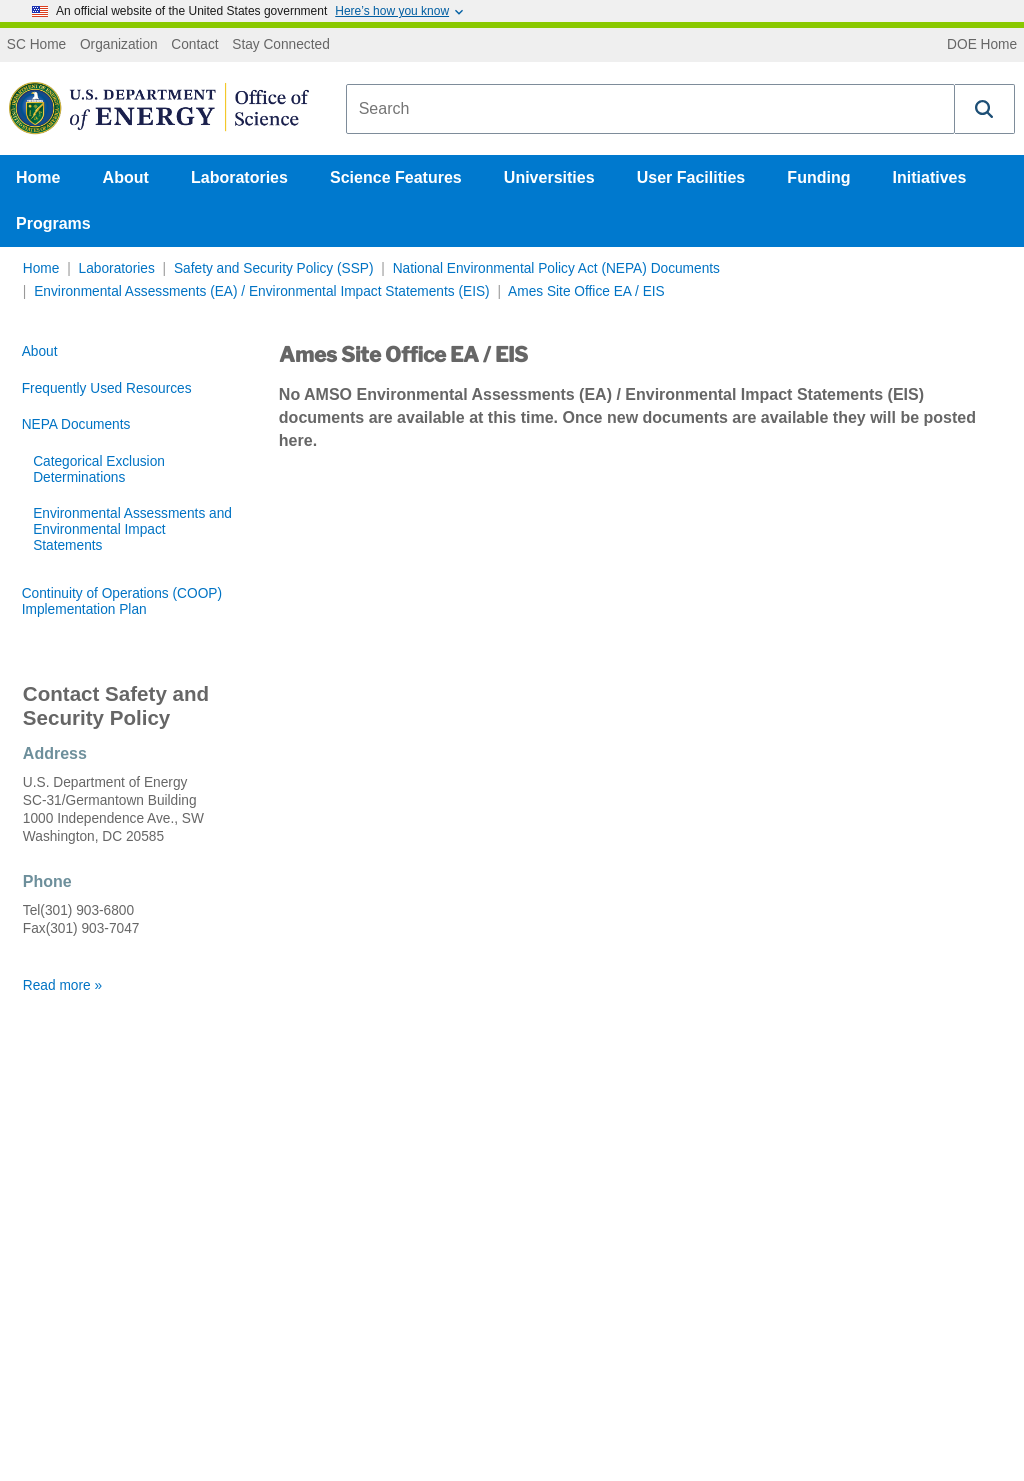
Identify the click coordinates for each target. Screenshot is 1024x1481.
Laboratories (239, 177)
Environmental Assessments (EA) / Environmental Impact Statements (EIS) (261, 291)
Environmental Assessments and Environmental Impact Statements (132, 529)
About (126, 177)
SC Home (36, 45)
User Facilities (691, 177)
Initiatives (930, 177)
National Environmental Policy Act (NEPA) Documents (556, 268)
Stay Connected (281, 45)
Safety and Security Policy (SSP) (274, 268)
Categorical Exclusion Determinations (99, 469)
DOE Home (982, 45)
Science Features (396, 177)
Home (38, 177)
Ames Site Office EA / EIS (586, 291)
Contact (194, 45)
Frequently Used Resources (107, 388)
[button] (985, 109)
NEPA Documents (76, 424)
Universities (549, 177)
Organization (119, 45)
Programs (53, 223)
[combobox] (650, 109)
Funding (818, 177)
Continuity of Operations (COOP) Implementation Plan (122, 601)
